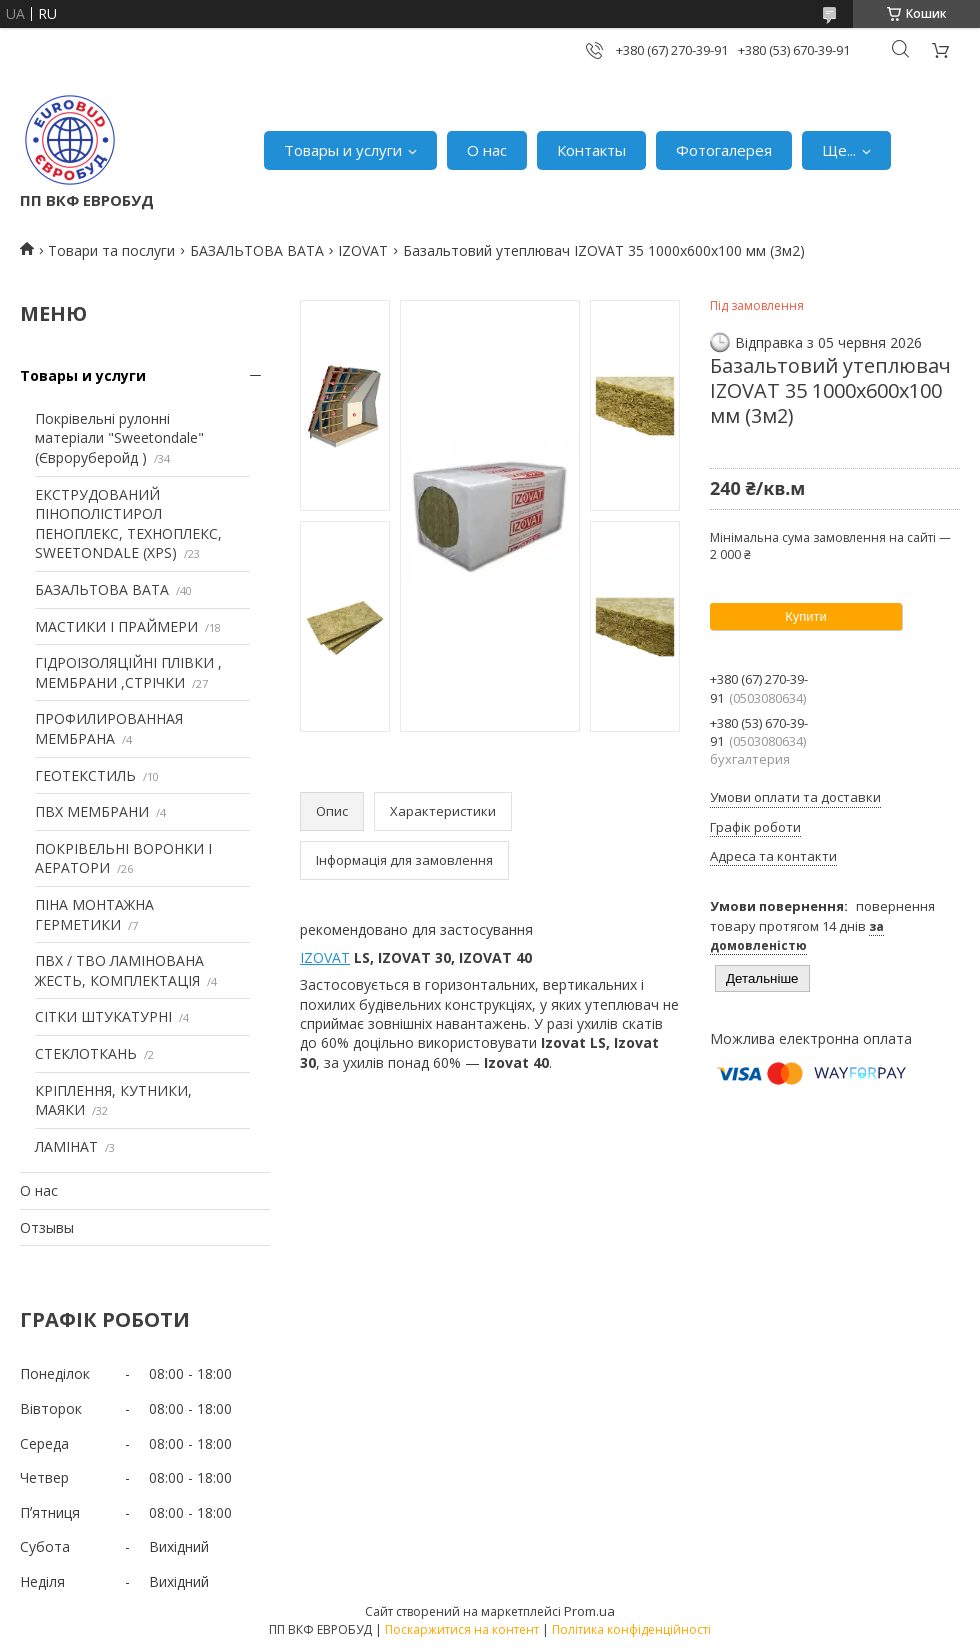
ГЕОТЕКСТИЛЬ (85, 775)
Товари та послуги (111, 250)
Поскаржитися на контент (462, 1629)
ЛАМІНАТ (66, 1146)
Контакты (591, 150)
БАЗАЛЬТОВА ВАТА (257, 250)
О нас (487, 150)
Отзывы (47, 1227)
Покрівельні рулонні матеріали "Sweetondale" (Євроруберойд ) (119, 438)
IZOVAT (363, 250)
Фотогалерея (724, 150)
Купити (806, 616)
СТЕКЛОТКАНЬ (86, 1053)
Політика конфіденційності (631, 1629)
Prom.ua (589, 1611)
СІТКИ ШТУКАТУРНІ (103, 1016)
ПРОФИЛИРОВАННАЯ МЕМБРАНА (109, 728)
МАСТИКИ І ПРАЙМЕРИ (116, 626)
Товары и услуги (343, 150)
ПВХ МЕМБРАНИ (92, 811)
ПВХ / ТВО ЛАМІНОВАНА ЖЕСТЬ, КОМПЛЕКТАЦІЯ (119, 970)
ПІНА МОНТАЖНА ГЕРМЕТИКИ (94, 914)
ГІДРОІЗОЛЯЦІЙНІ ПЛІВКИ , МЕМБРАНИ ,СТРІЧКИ (128, 672)
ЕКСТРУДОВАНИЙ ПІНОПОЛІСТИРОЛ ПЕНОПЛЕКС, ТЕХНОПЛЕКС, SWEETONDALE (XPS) (128, 524)
